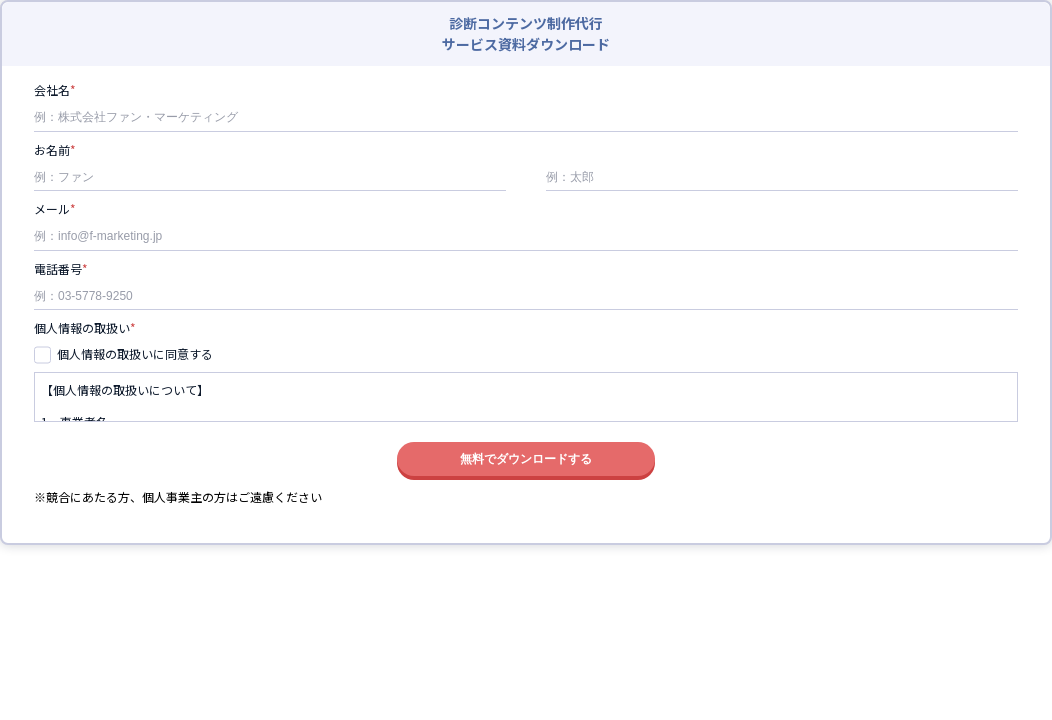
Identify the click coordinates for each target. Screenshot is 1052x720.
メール (52, 210)
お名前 (52, 151)
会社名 (52, 91)
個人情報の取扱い (82, 329)
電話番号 (58, 270)
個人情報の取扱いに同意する (135, 354)
